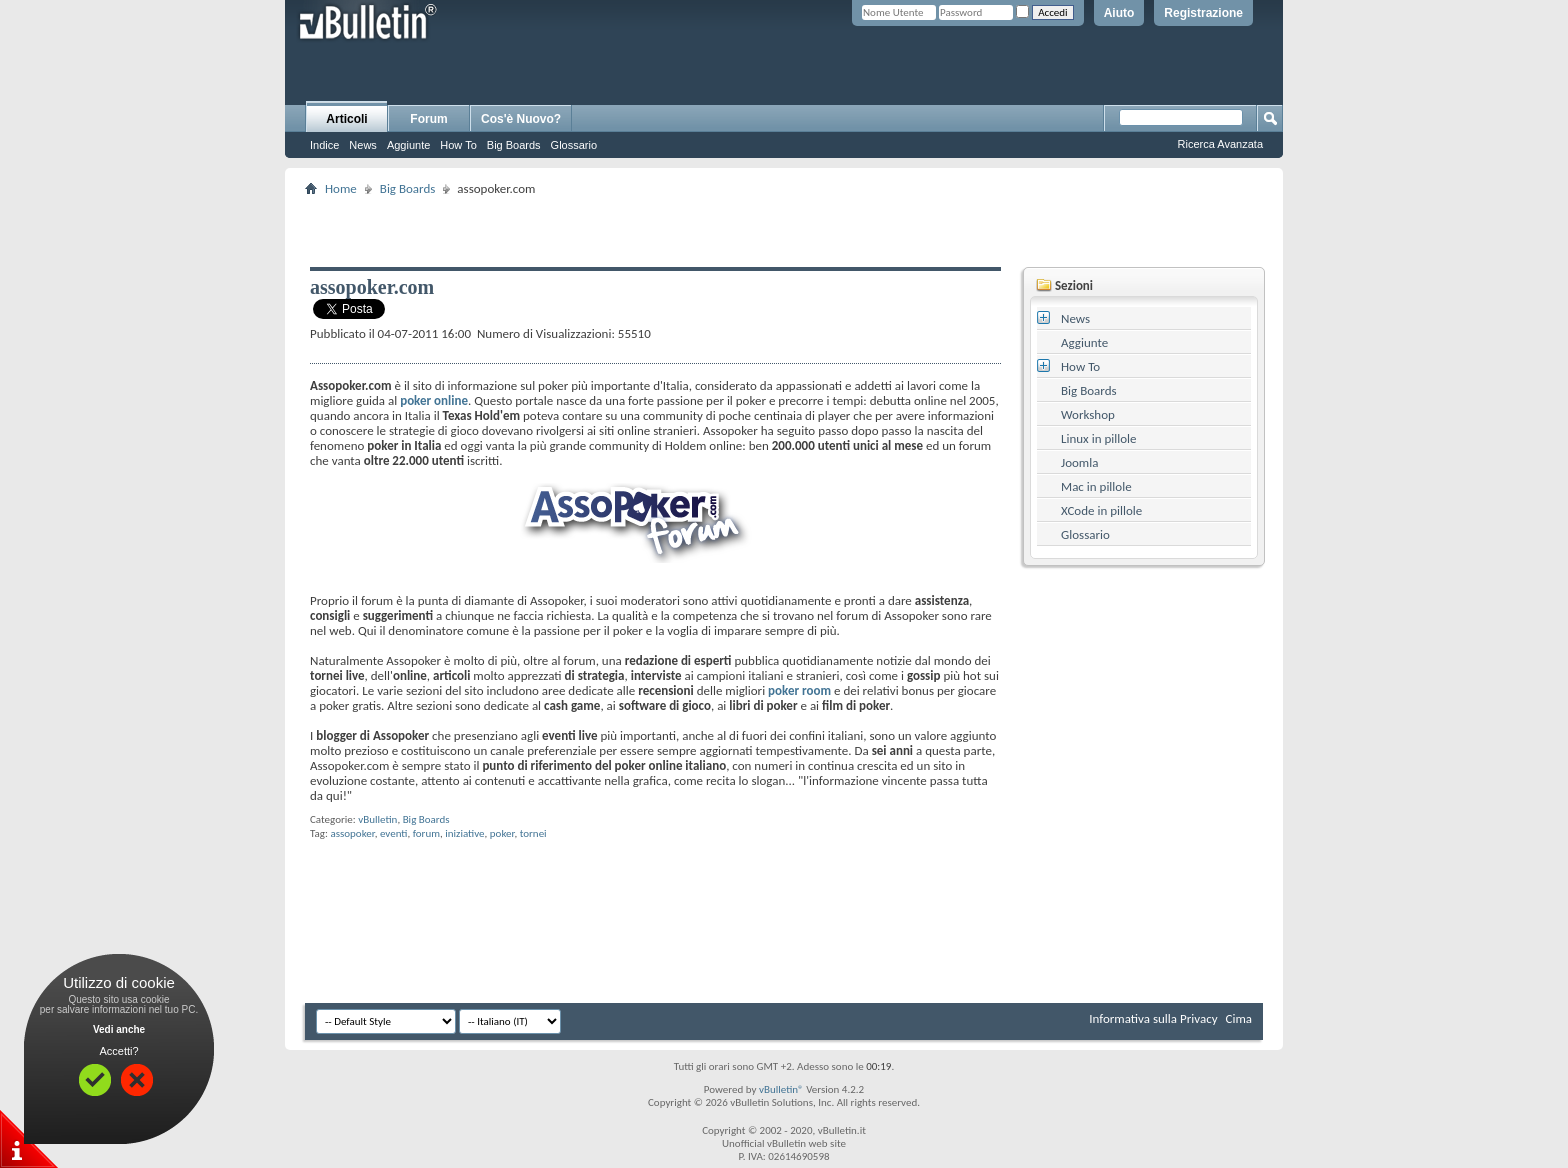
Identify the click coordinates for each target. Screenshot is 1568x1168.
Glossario (574, 145)
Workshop (1088, 414)
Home (341, 188)
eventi (394, 833)
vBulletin (377, 819)
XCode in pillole (1101, 510)
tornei (533, 833)
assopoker (352, 833)
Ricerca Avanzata (1220, 144)
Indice (324, 145)
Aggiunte (408, 145)
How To (458, 145)
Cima (1238, 1018)
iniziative (464, 833)
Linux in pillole (1099, 438)
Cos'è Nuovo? (521, 119)
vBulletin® (781, 1089)
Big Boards (514, 145)
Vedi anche (119, 1029)
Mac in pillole (1096, 486)
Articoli (346, 119)
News (363, 145)
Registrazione (1203, 13)
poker (502, 833)
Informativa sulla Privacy (1153, 1018)
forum (426, 833)
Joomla (1079, 462)
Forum (428, 119)
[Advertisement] (784, 231)
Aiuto (1119, 13)
